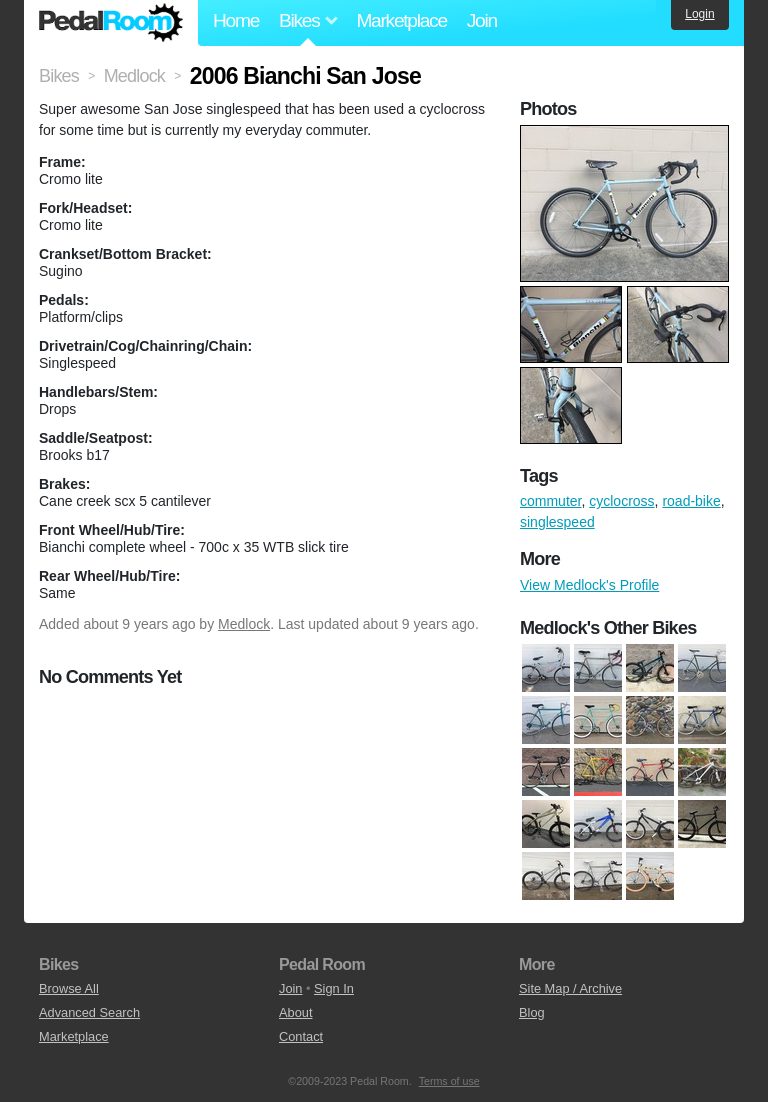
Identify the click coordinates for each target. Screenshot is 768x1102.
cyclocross (621, 501)
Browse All (69, 988)
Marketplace (401, 20)
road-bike (691, 501)
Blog (532, 1012)
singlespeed (557, 522)
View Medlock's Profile (589, 585)
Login (699, 14)
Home (236, 20)
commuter (550, 501)
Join (482, 20)
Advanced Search (89, 1012)
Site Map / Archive (570, 988)
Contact (301, 1036)
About (295, 1012)
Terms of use (449, 1081)
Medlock (244, 624)
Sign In (334, 988)
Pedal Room (111, 23)
